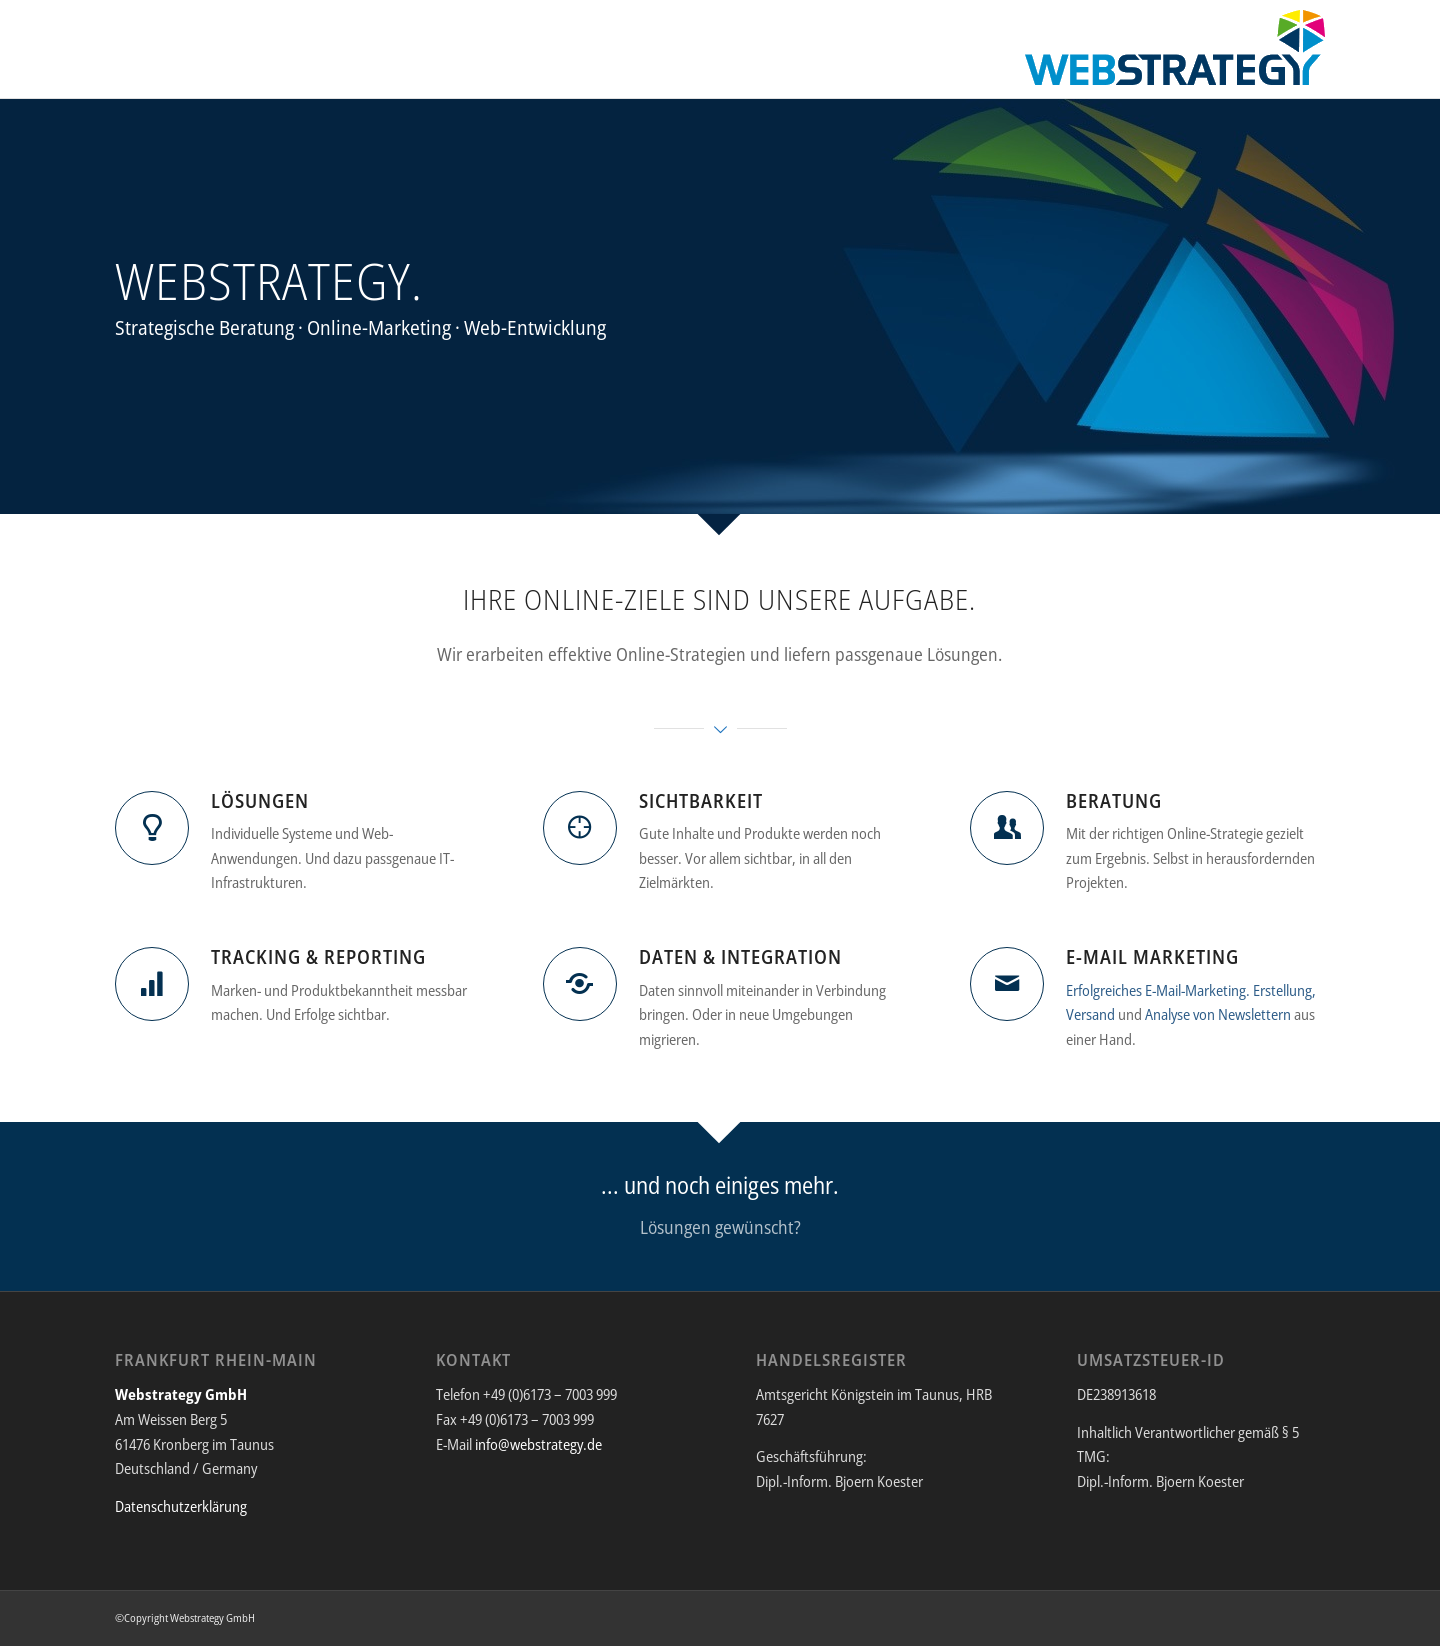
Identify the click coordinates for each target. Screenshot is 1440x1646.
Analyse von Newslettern (1218, 1014)
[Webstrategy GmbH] (1175, 54)
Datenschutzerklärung (181, 1506)
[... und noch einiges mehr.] (720, 1206)
